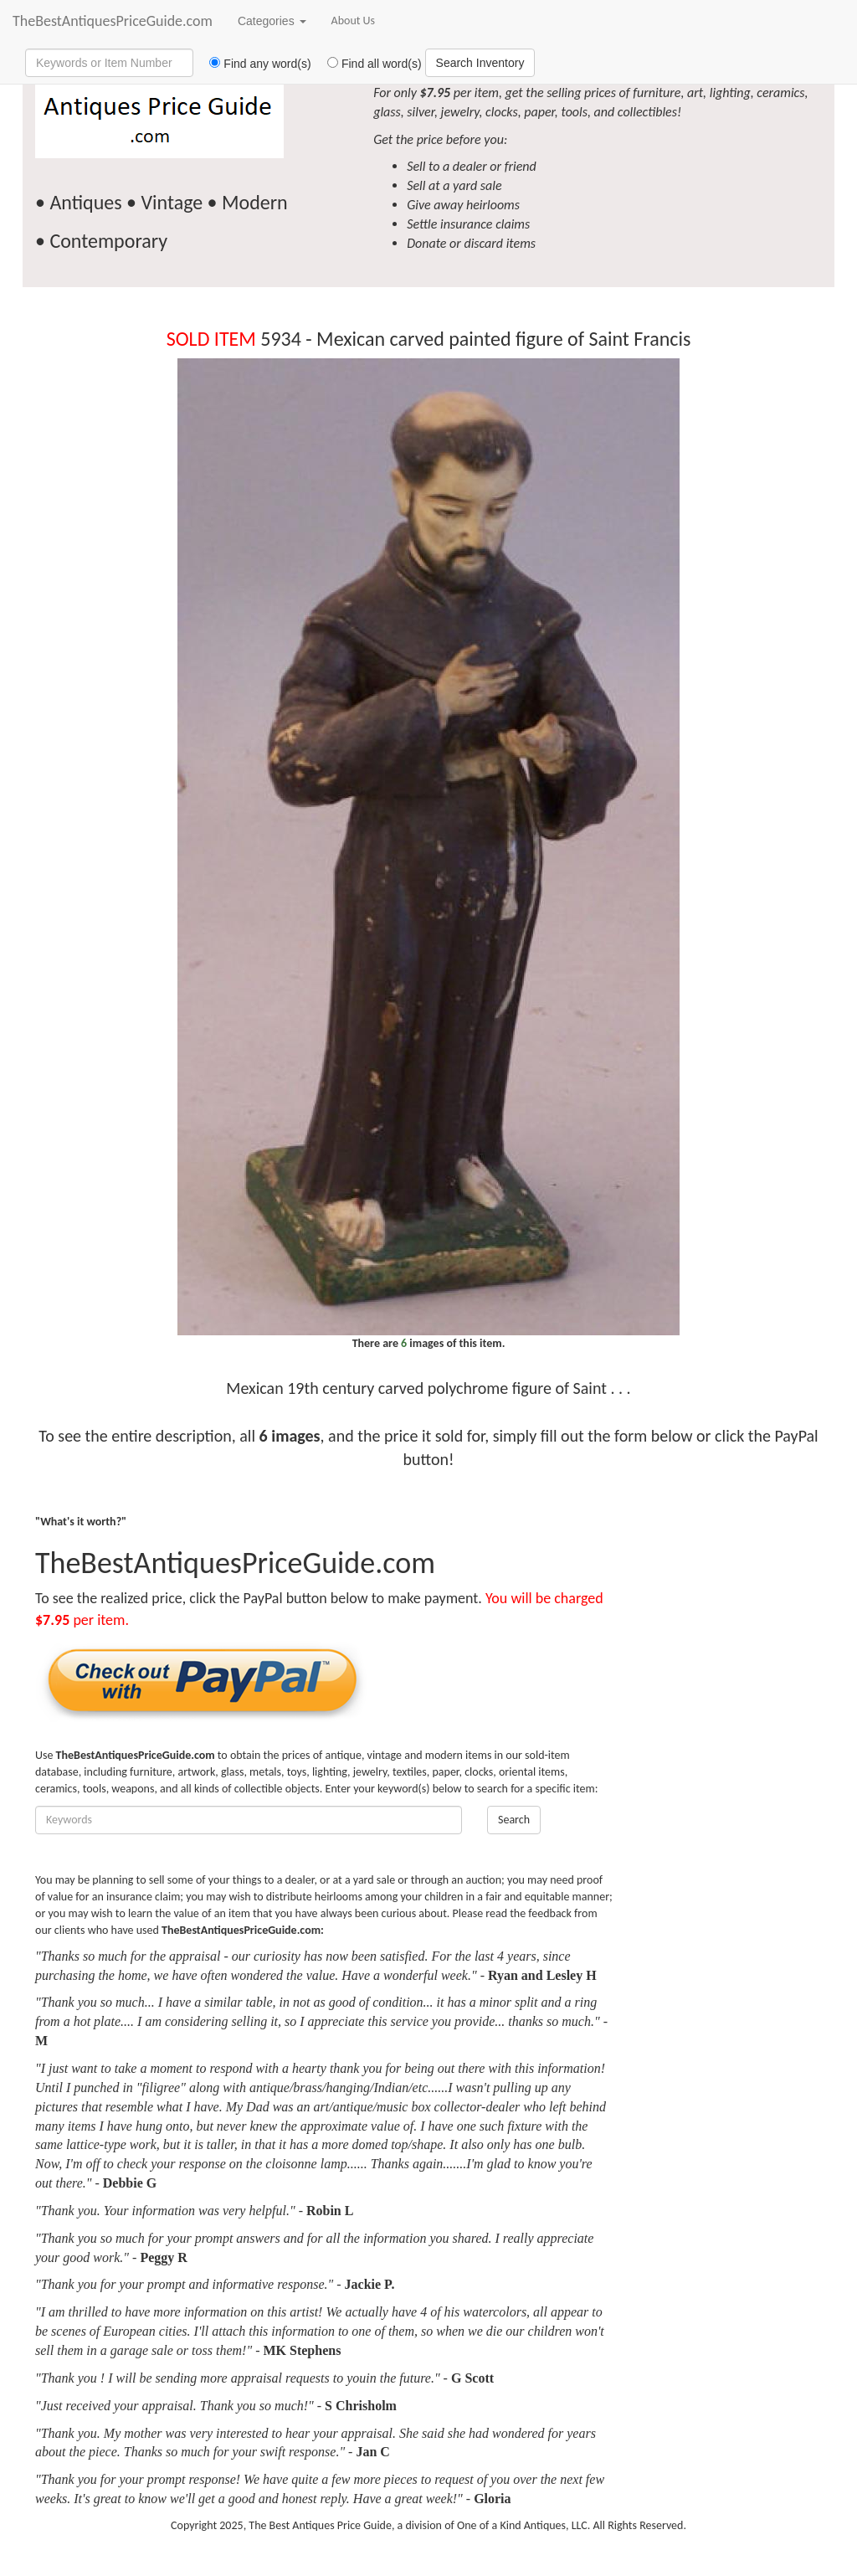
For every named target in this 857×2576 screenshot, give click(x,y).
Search (514, 1819)
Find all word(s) (368, 63)
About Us (353, 20)
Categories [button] (272, 21)
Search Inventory (480, 62)
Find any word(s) (254, 63)
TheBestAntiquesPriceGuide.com (113, 21)
